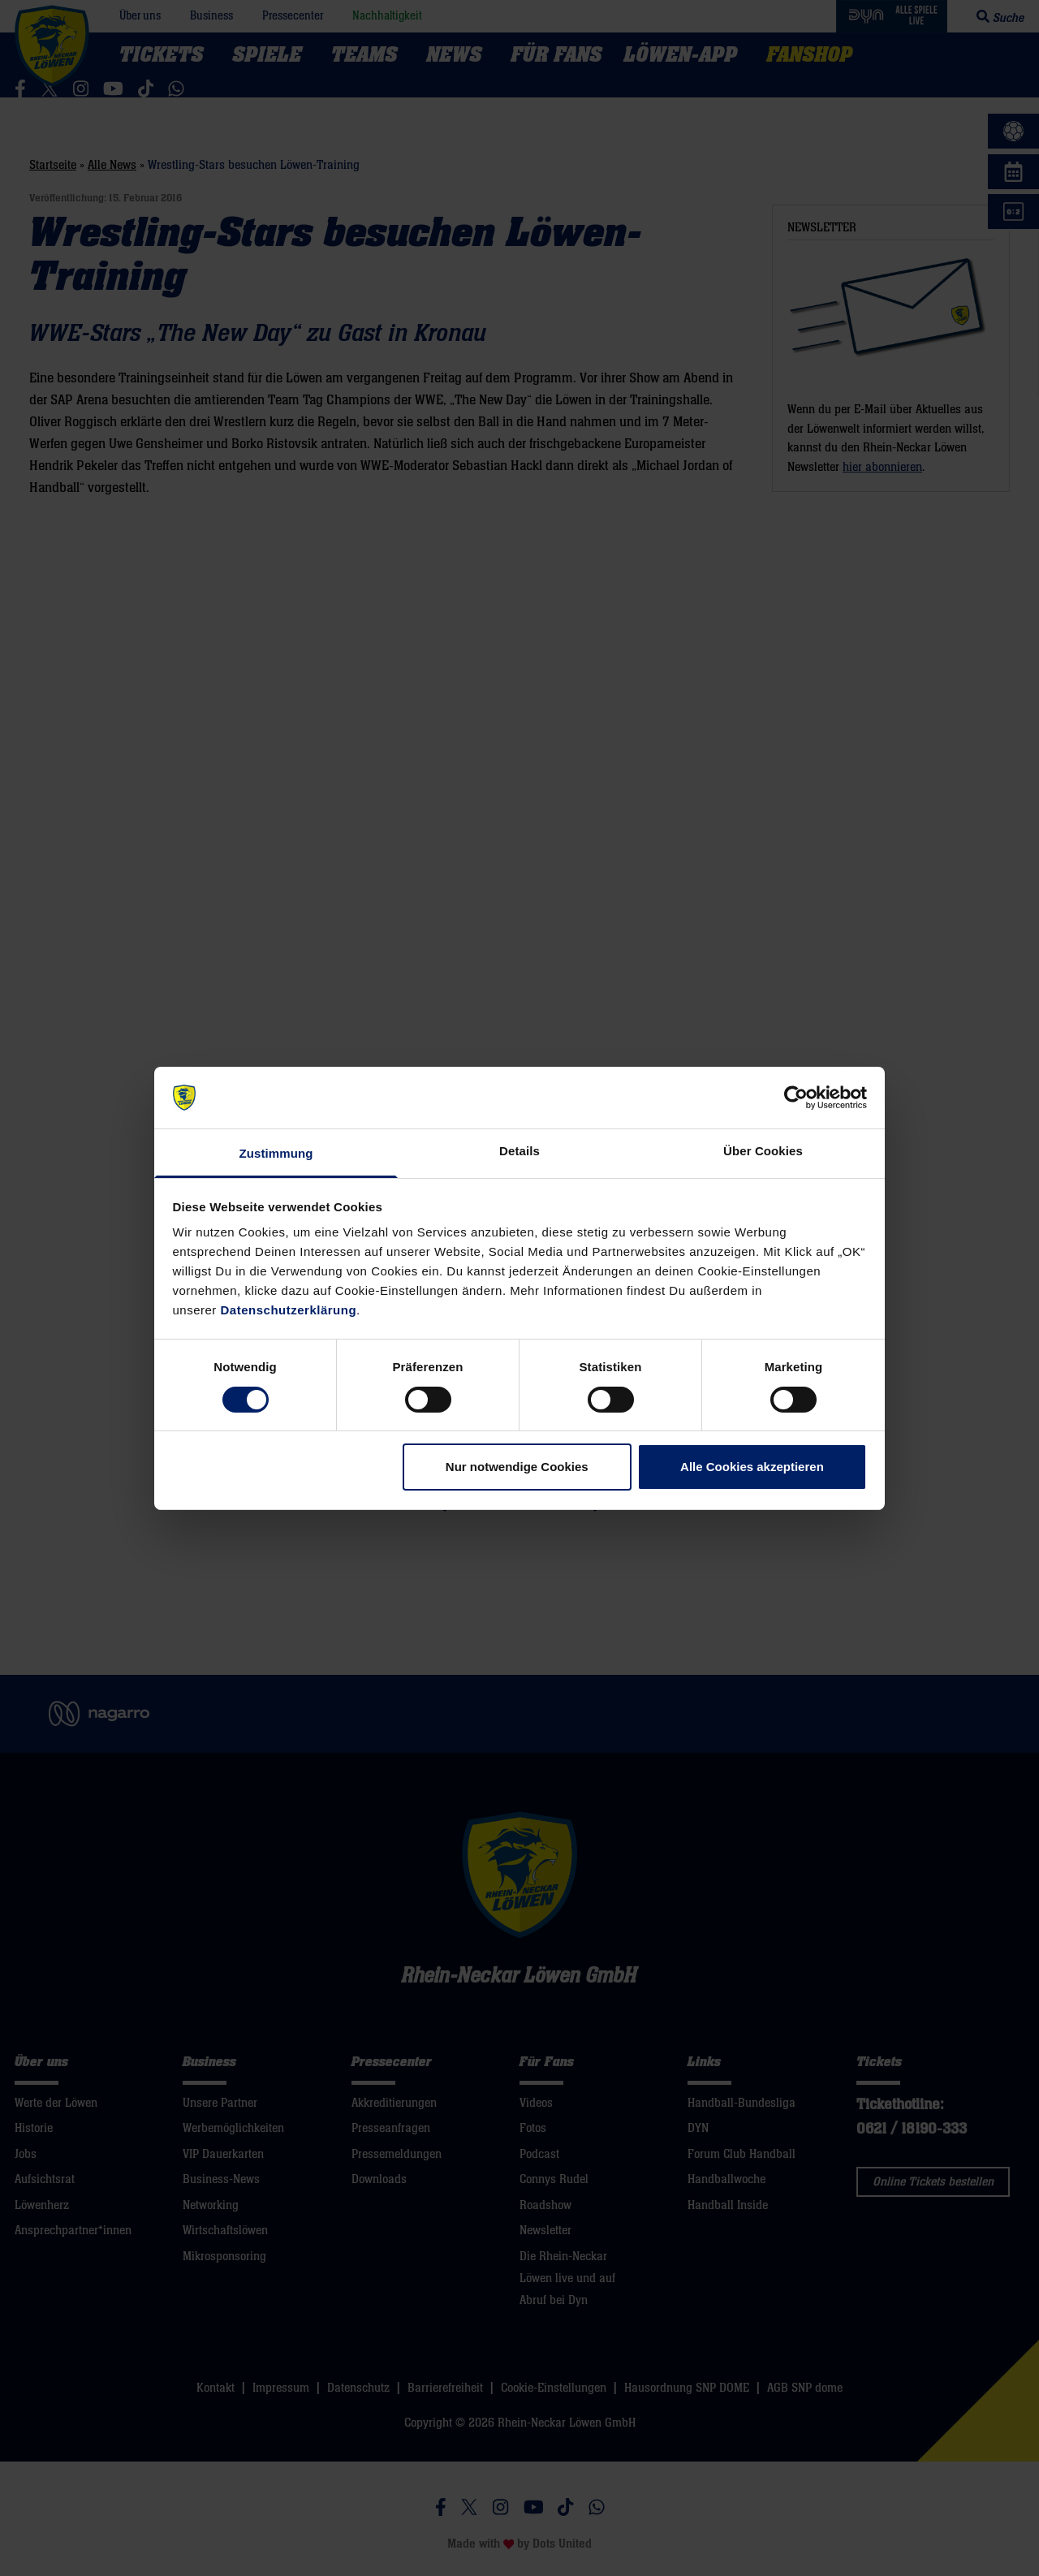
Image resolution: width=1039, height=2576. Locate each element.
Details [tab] (519, 1151)
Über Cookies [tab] (763, 1151)
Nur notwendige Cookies (517, 1467)
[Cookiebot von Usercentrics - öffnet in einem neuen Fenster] (796, 1097)
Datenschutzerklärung (289, 1310)
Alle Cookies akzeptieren (752, 1467)
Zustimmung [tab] (276, 1153)
